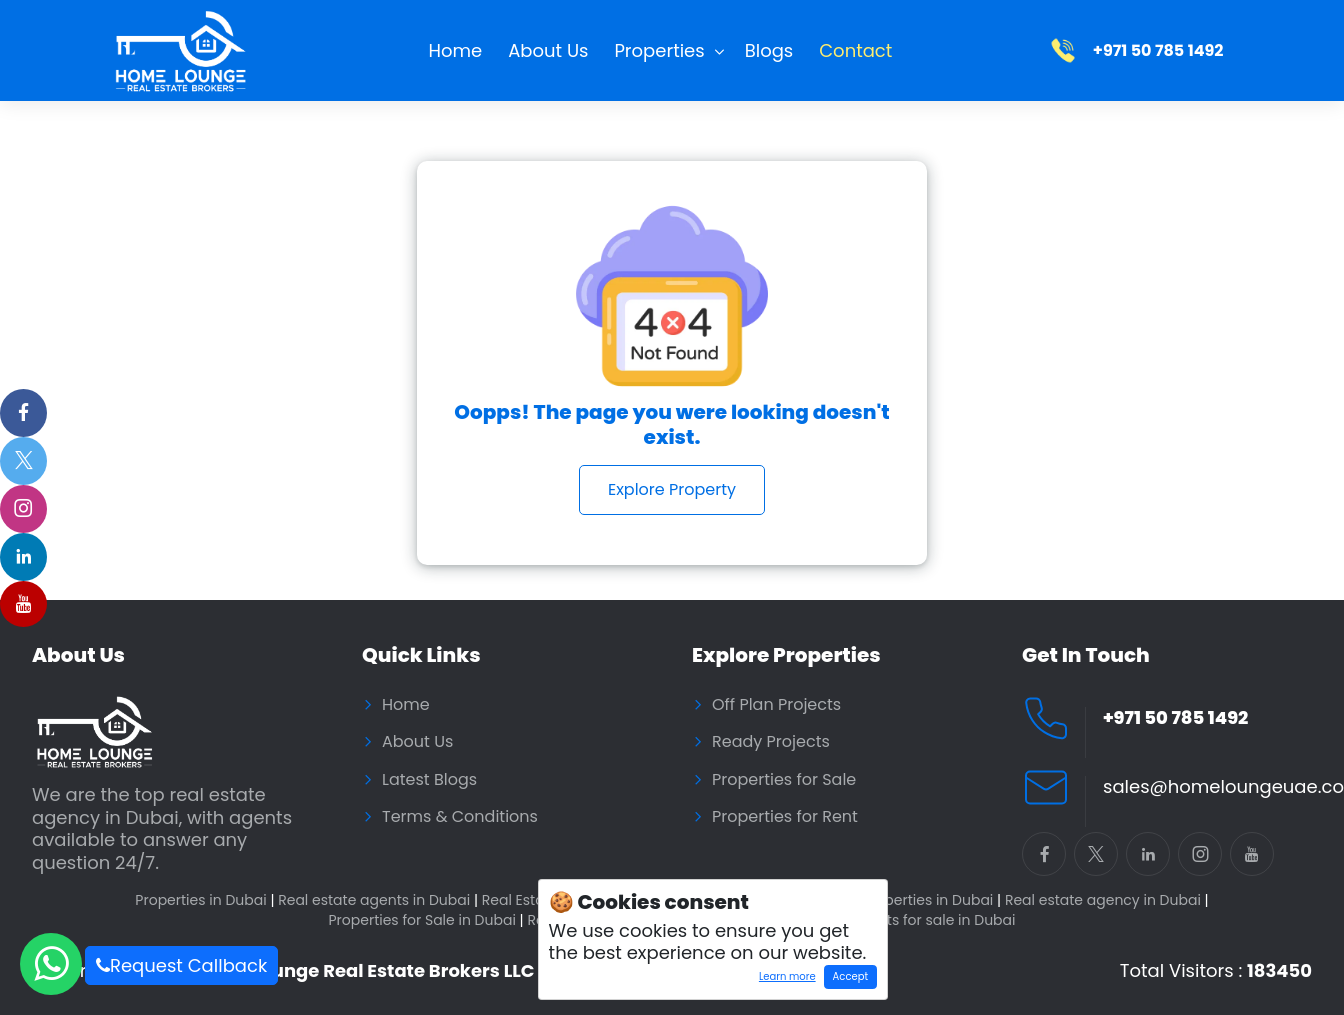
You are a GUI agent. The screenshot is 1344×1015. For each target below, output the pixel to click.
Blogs (769, 50)
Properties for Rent (785, 817)
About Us (548, 50)
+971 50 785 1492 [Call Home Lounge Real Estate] (1175, 718)
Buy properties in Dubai (916, 900)
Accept (850, 976)
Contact (855, 50)
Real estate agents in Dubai (378, 900)
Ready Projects (771, 742)
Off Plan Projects (776, 705)
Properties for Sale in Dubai (425, 920)
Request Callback (181, 965)
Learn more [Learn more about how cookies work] (782, 979)
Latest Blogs (429, 780)
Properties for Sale (784, 780)
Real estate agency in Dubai (1107, 900)
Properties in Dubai (204, 900)
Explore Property (672, 489)
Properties (659, 50)
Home (456, 50)
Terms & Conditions (460, 817)
